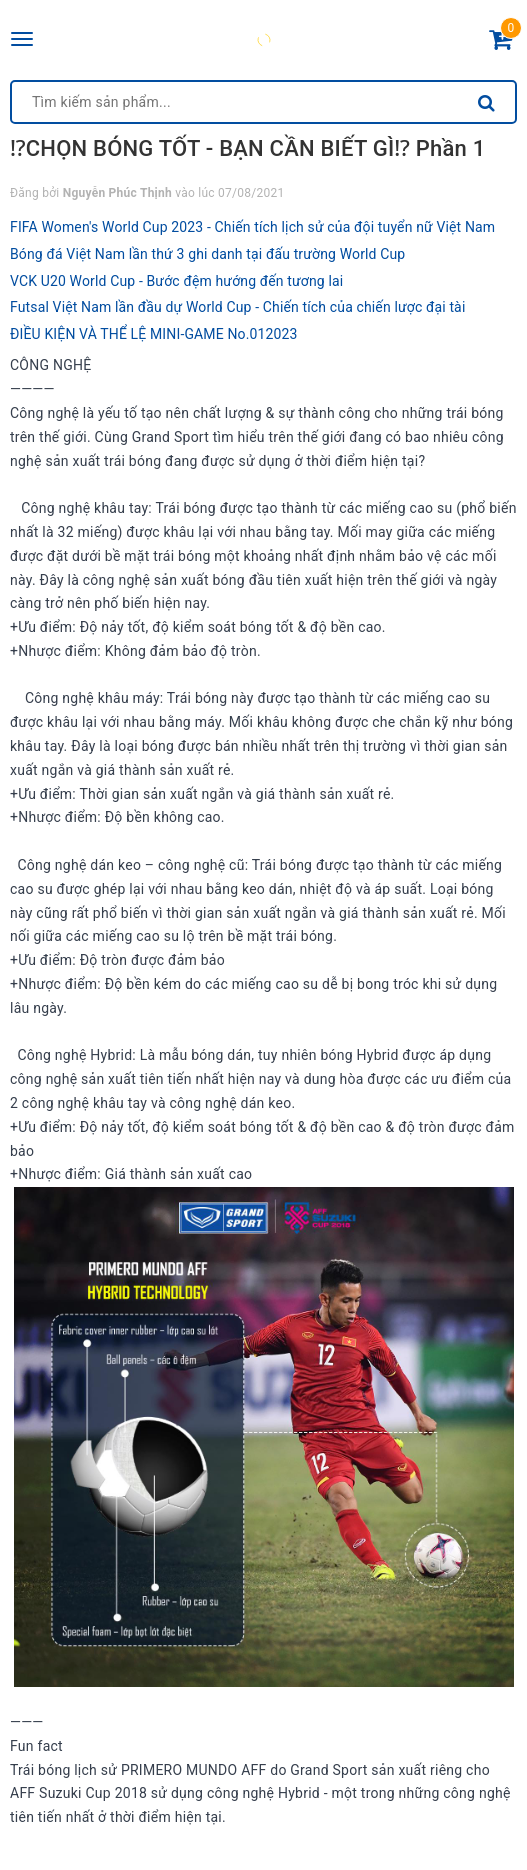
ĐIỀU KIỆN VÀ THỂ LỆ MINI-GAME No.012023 (154, 334)
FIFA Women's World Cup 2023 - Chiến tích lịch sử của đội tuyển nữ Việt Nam (252, 227)
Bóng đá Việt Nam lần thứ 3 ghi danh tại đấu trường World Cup (207, 254)
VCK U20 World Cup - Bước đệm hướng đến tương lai (176, 281)
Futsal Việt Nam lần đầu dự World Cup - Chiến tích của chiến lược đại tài (237, 307)
